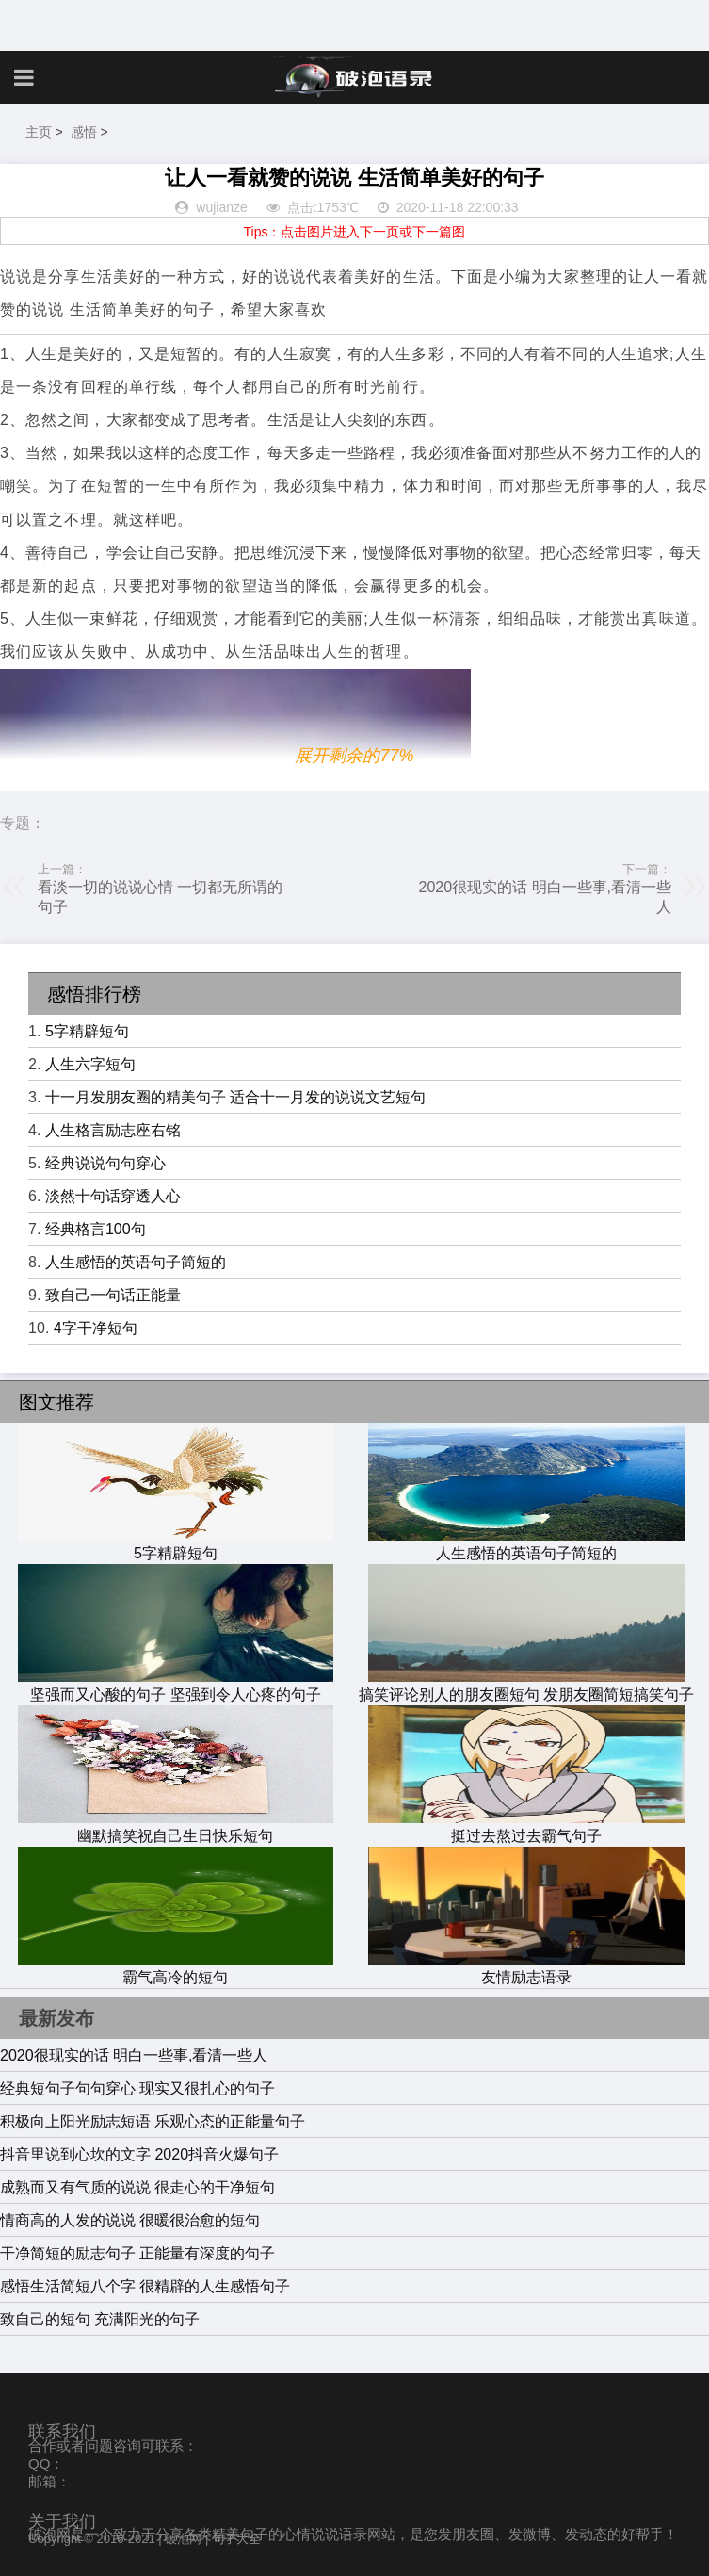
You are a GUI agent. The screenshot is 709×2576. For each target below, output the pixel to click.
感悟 (84, 131)
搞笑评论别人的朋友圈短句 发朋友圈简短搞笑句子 (526, 1686)
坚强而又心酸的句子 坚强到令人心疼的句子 (175, 1686)
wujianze (221, 207)
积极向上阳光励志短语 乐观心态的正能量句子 (152, 2121)
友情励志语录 (526, 1968)
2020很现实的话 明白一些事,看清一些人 (133, 2055)
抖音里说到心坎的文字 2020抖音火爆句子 (139, 2154)
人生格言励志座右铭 (113, 1130)
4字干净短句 (95, 1328)
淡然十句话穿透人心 (113, 1196)
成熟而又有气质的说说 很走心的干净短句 (137, 2187)
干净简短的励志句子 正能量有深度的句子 (137, 2253)
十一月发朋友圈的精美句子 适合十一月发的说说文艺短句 (235, 1097)
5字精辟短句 (87, 1031)
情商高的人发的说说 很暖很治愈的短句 (130, 2220)
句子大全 (236, 2539)
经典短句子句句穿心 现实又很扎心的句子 (137, 2088)
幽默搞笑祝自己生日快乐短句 (175, 1827)
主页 (38, 131)
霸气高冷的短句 (175, 1968)
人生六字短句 (90, 1064)
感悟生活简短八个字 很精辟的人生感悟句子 (145, 2286)
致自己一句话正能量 (113, 1295)
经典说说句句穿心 (105, 1163)
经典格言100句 (95, 1229)
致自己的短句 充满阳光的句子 (100, 2319)
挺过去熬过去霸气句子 (526, 1827)
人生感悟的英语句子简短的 (135, 1262)
